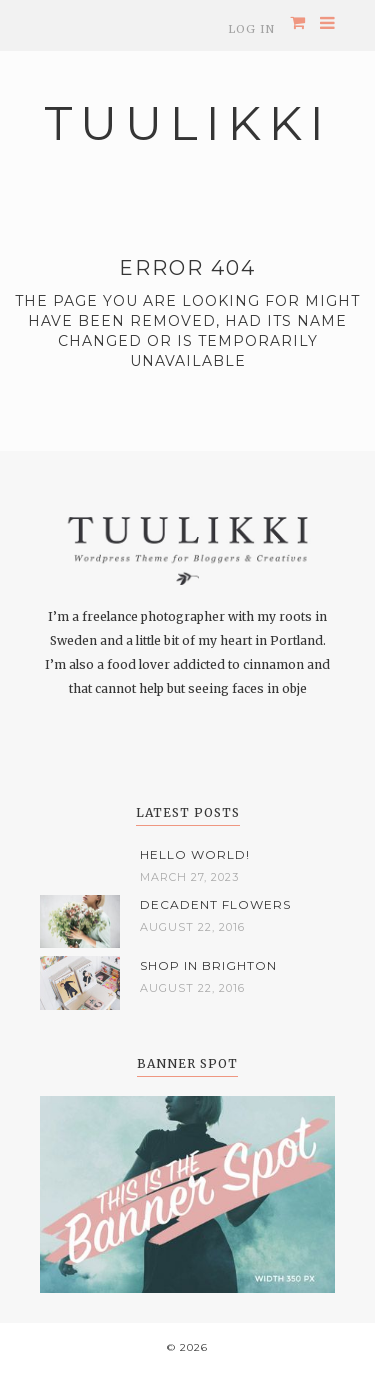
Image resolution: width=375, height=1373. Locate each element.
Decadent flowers (215, 904)
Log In (251, 29)
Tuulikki (188, 123)
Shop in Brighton (208, 965)
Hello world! (195, 854)
